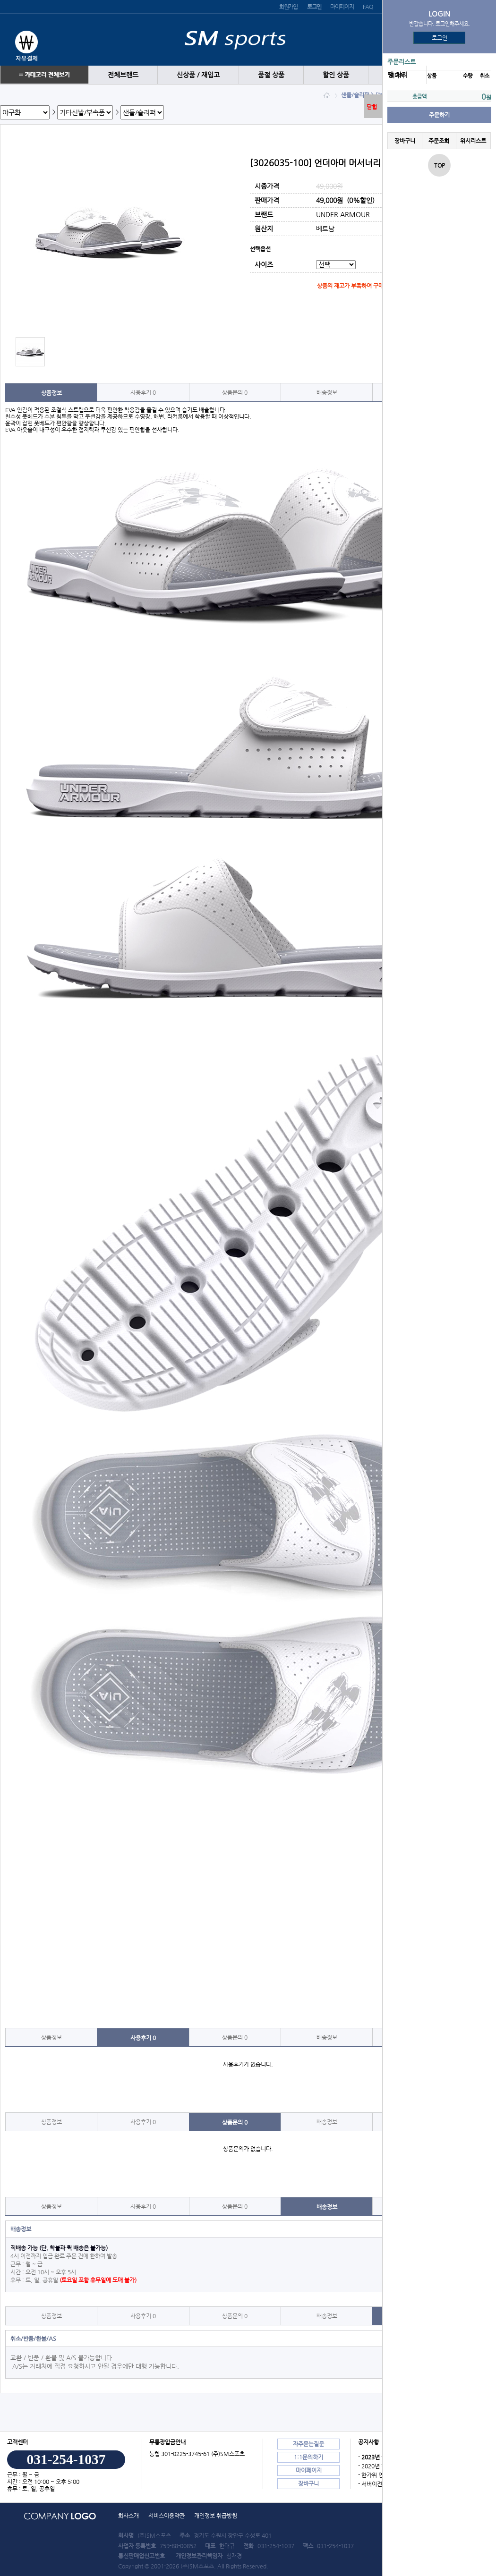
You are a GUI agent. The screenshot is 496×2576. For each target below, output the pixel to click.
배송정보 (326, 392)
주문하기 (439, 114)
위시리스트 (473, 140)
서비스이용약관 (166, 2515)
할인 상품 (336, 74)
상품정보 (51, 393)
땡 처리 (397, 74)
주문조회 (438, 140)
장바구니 (404, 140)
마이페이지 (341, 6)
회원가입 (288, 6)
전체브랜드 (123, 74)
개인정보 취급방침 (215, 2515)
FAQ (367, 6)
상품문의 (235, 392)
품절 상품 (271, 74)
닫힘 (372, 106)
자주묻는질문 (308, 2443)
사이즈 (264, 265)
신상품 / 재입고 (198, 74)
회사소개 (128, 2515)
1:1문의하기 (308, 2457)
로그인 (439, 37)
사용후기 (143, 392)
